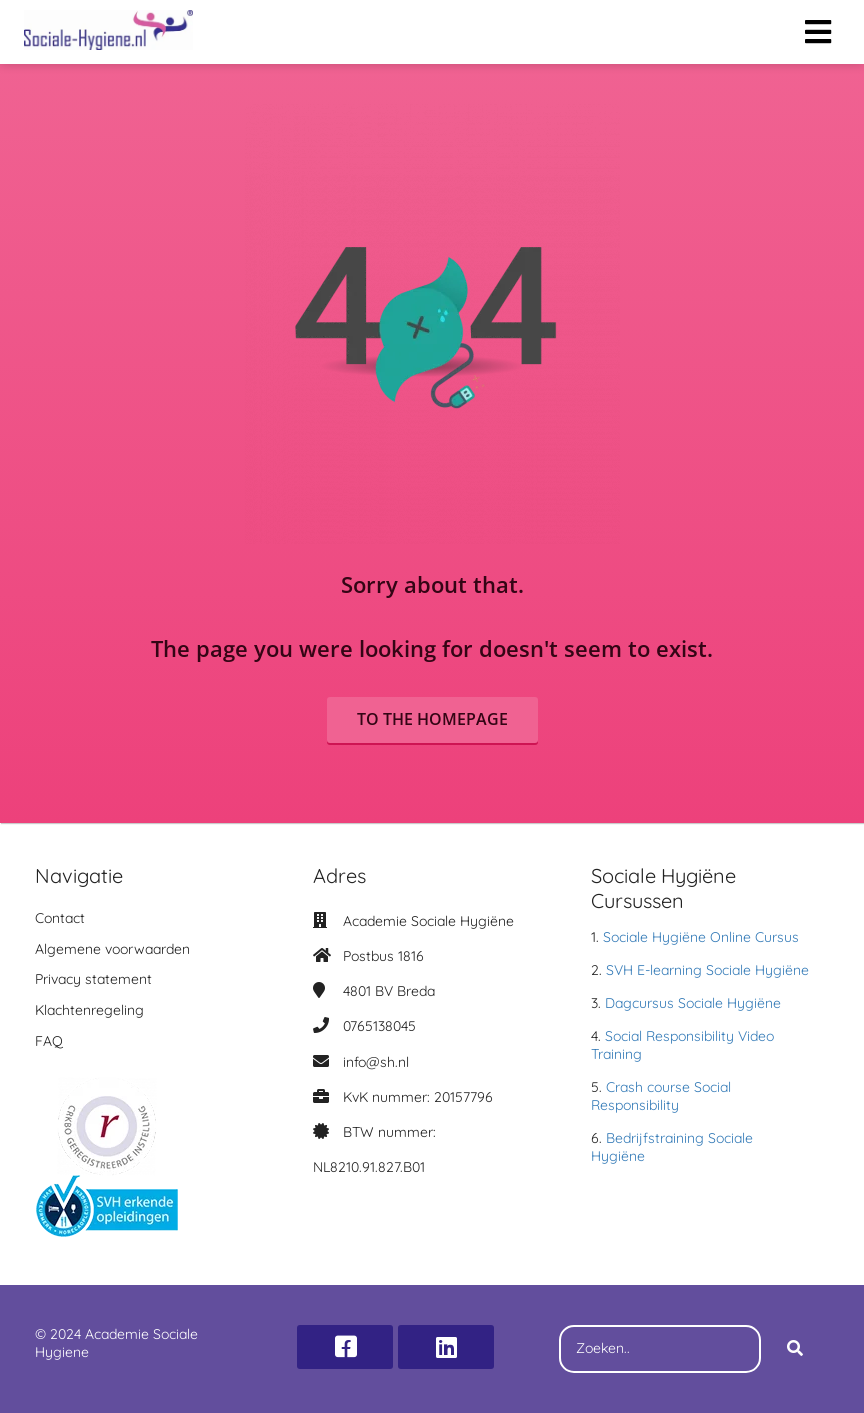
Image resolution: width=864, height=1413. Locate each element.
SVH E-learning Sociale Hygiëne (707, 970)
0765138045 (379, 1026)
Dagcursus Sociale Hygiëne (693, 1003)
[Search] (795, 1349)
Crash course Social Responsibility (661, 1096)
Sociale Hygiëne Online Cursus (701, 937)
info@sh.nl (376, 1062)
